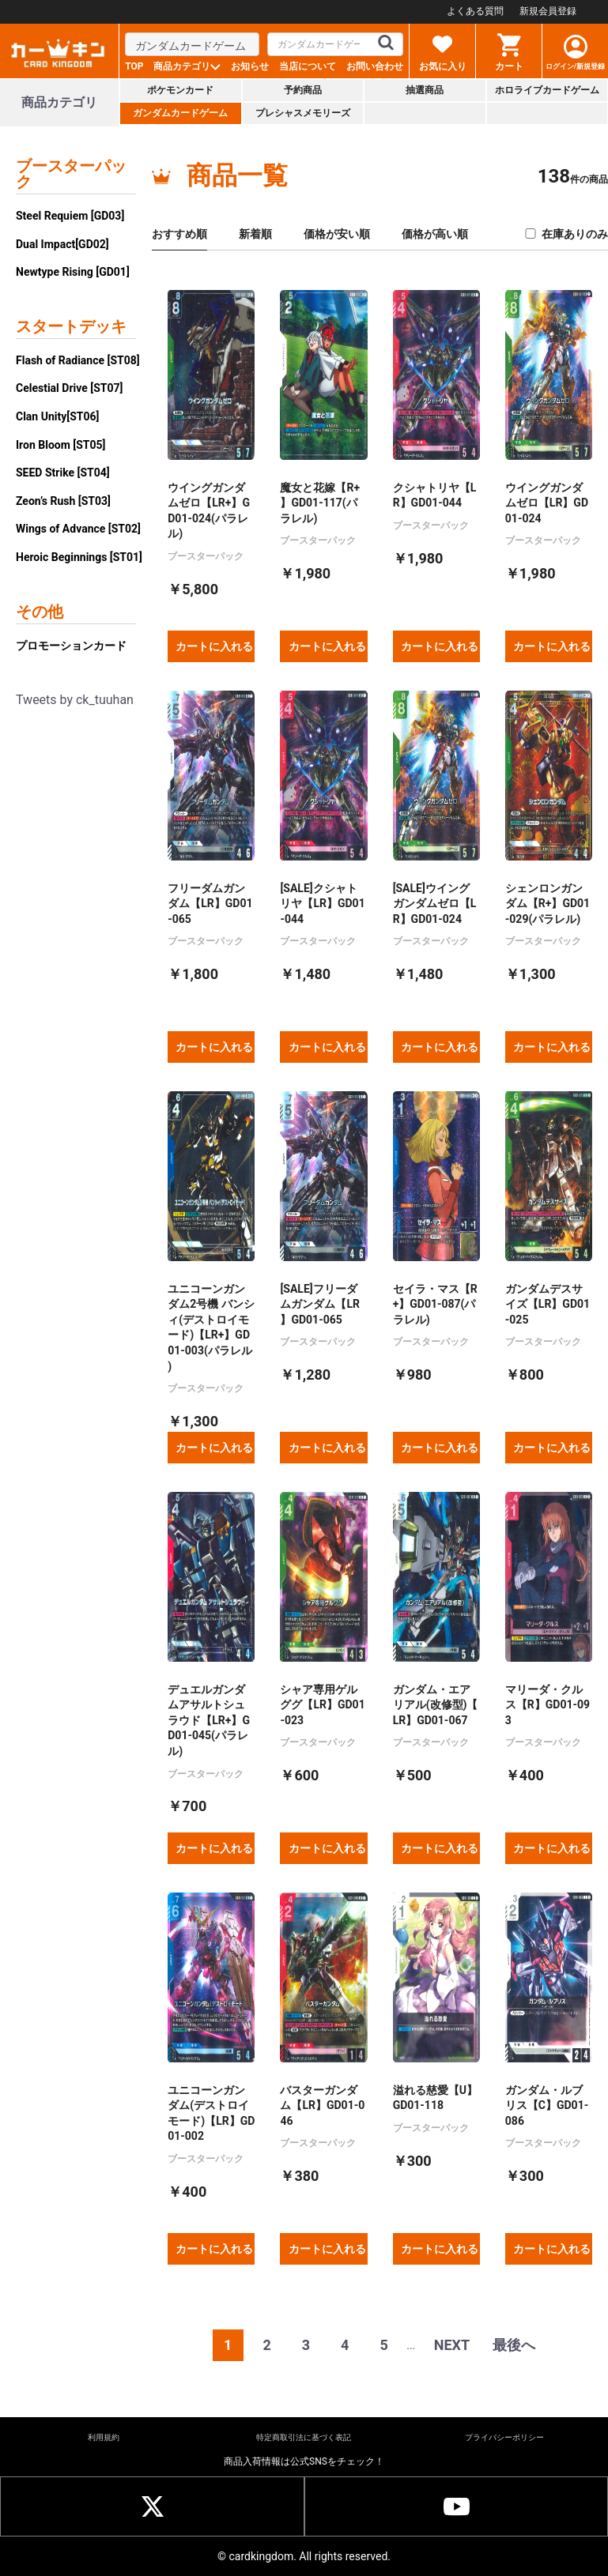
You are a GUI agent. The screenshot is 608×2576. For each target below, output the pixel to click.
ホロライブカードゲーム (547, 90)
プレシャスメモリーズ (302, 113)
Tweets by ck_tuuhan (75, 699)
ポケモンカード (180, 90)
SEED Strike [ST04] (63, 472)
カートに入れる (214, 646)
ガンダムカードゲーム (180, 113)
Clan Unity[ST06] (57, 416)
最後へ (514, 2345)
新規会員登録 (547, 11)
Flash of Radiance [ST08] (78, 360)
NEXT (452, 2345)
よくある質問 (475, 11)
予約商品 (303, 90)
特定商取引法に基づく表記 (303, 2437)
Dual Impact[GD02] (62, 244)
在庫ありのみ (565, 234)
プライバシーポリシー (504, 2437)
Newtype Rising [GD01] (73, 272)
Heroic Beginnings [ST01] (79, 557)
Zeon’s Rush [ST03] (63, 501)
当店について (307, 66)
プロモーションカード (71, 645)
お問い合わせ (374, 66)
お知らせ (250, 66)
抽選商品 (425, 90)
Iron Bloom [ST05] (60, 445)
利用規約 (103, 2437)
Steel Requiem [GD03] (70, 215)
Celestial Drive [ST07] (69, 388)
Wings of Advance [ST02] (78, 528)
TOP (134, 66)
